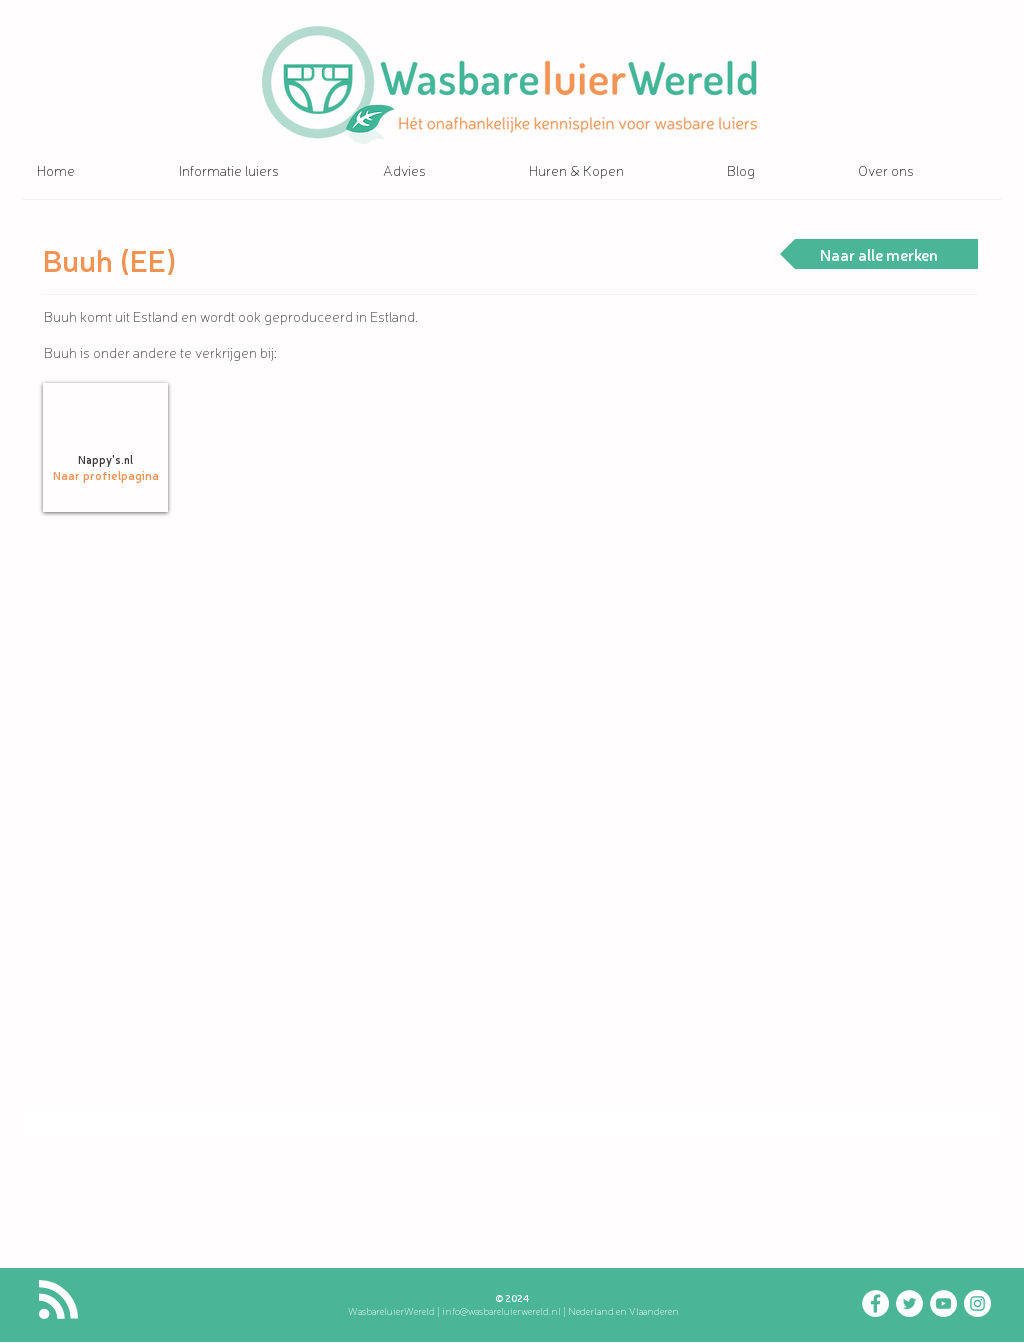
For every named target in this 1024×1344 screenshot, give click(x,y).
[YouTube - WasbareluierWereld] (943, 1303)
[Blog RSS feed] (58, 1300)
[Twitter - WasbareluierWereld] (909, 1303)
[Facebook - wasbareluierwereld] (875, 1303)
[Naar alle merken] (879, 254)
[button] (266, 170)
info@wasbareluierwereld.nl (501, 1310)
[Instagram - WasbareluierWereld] (977, 1303)
